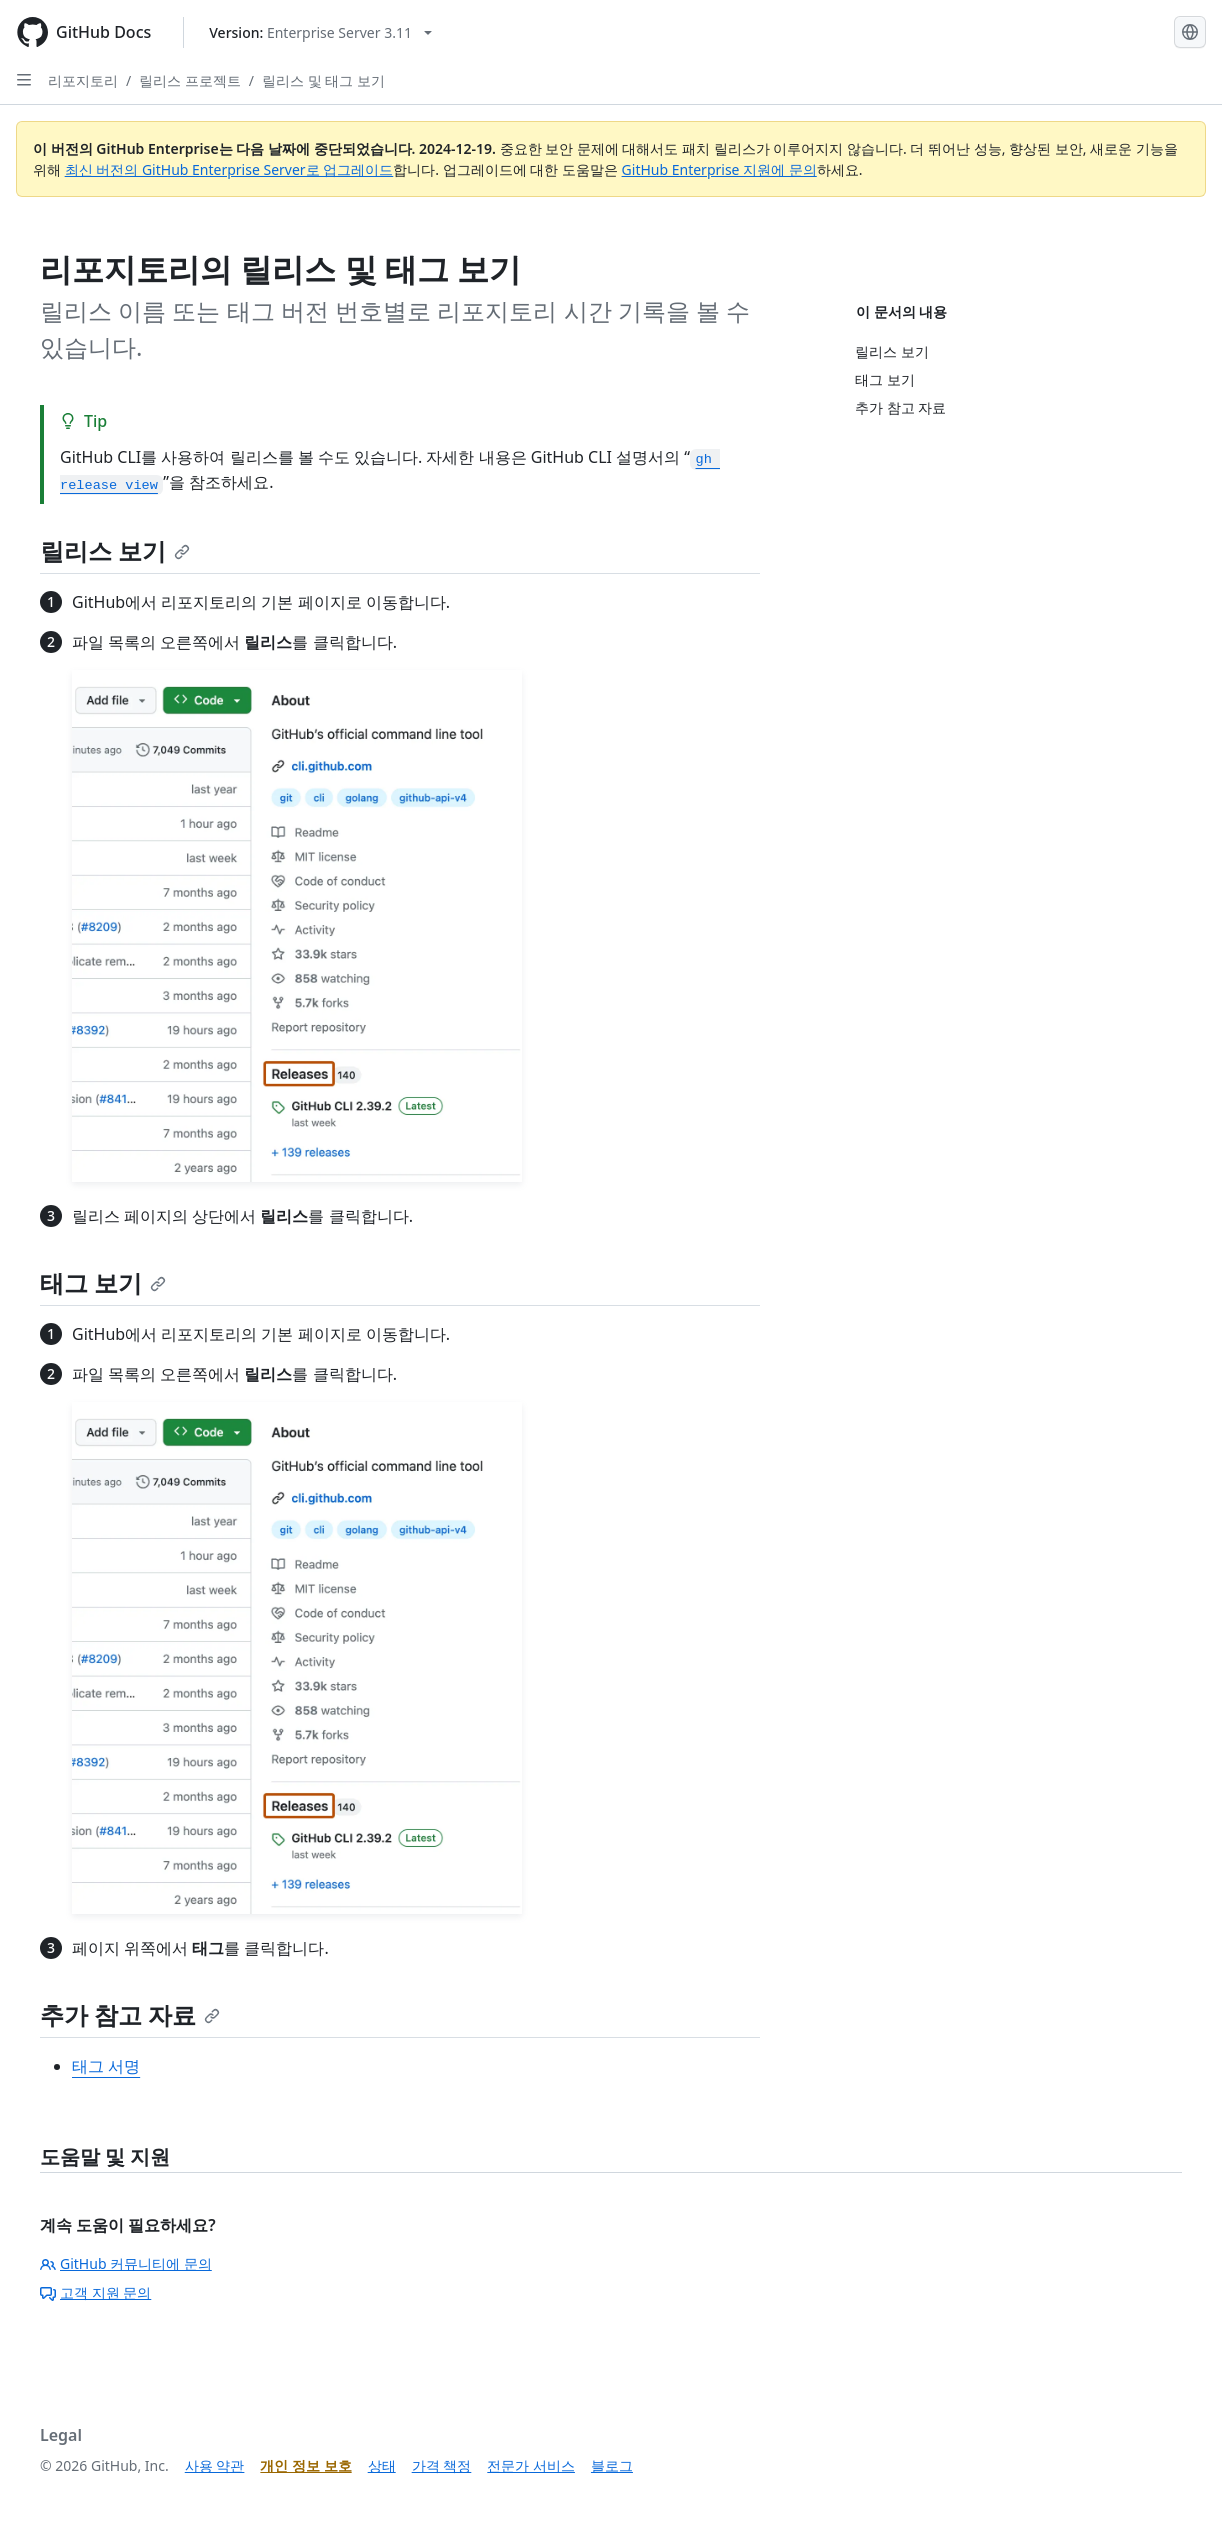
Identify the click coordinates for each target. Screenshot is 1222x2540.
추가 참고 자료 (130, 2014)
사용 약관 (215, 2465)
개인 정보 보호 (305, 2465)
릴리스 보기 (115, 550)
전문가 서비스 (531, 2465)
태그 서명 (106, 2066)
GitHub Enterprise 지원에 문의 (719, 169)
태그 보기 (103, 1282)
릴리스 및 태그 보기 (323, 80)
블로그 (612, 2465)
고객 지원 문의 (95, 2292)
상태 (382, 2465)
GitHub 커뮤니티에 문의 (126, 2263)
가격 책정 (442, 2465)
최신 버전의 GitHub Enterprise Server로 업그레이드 (229, 169)
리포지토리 (83, 80)
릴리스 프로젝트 (190, 80)
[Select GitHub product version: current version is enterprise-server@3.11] (320, 32)
